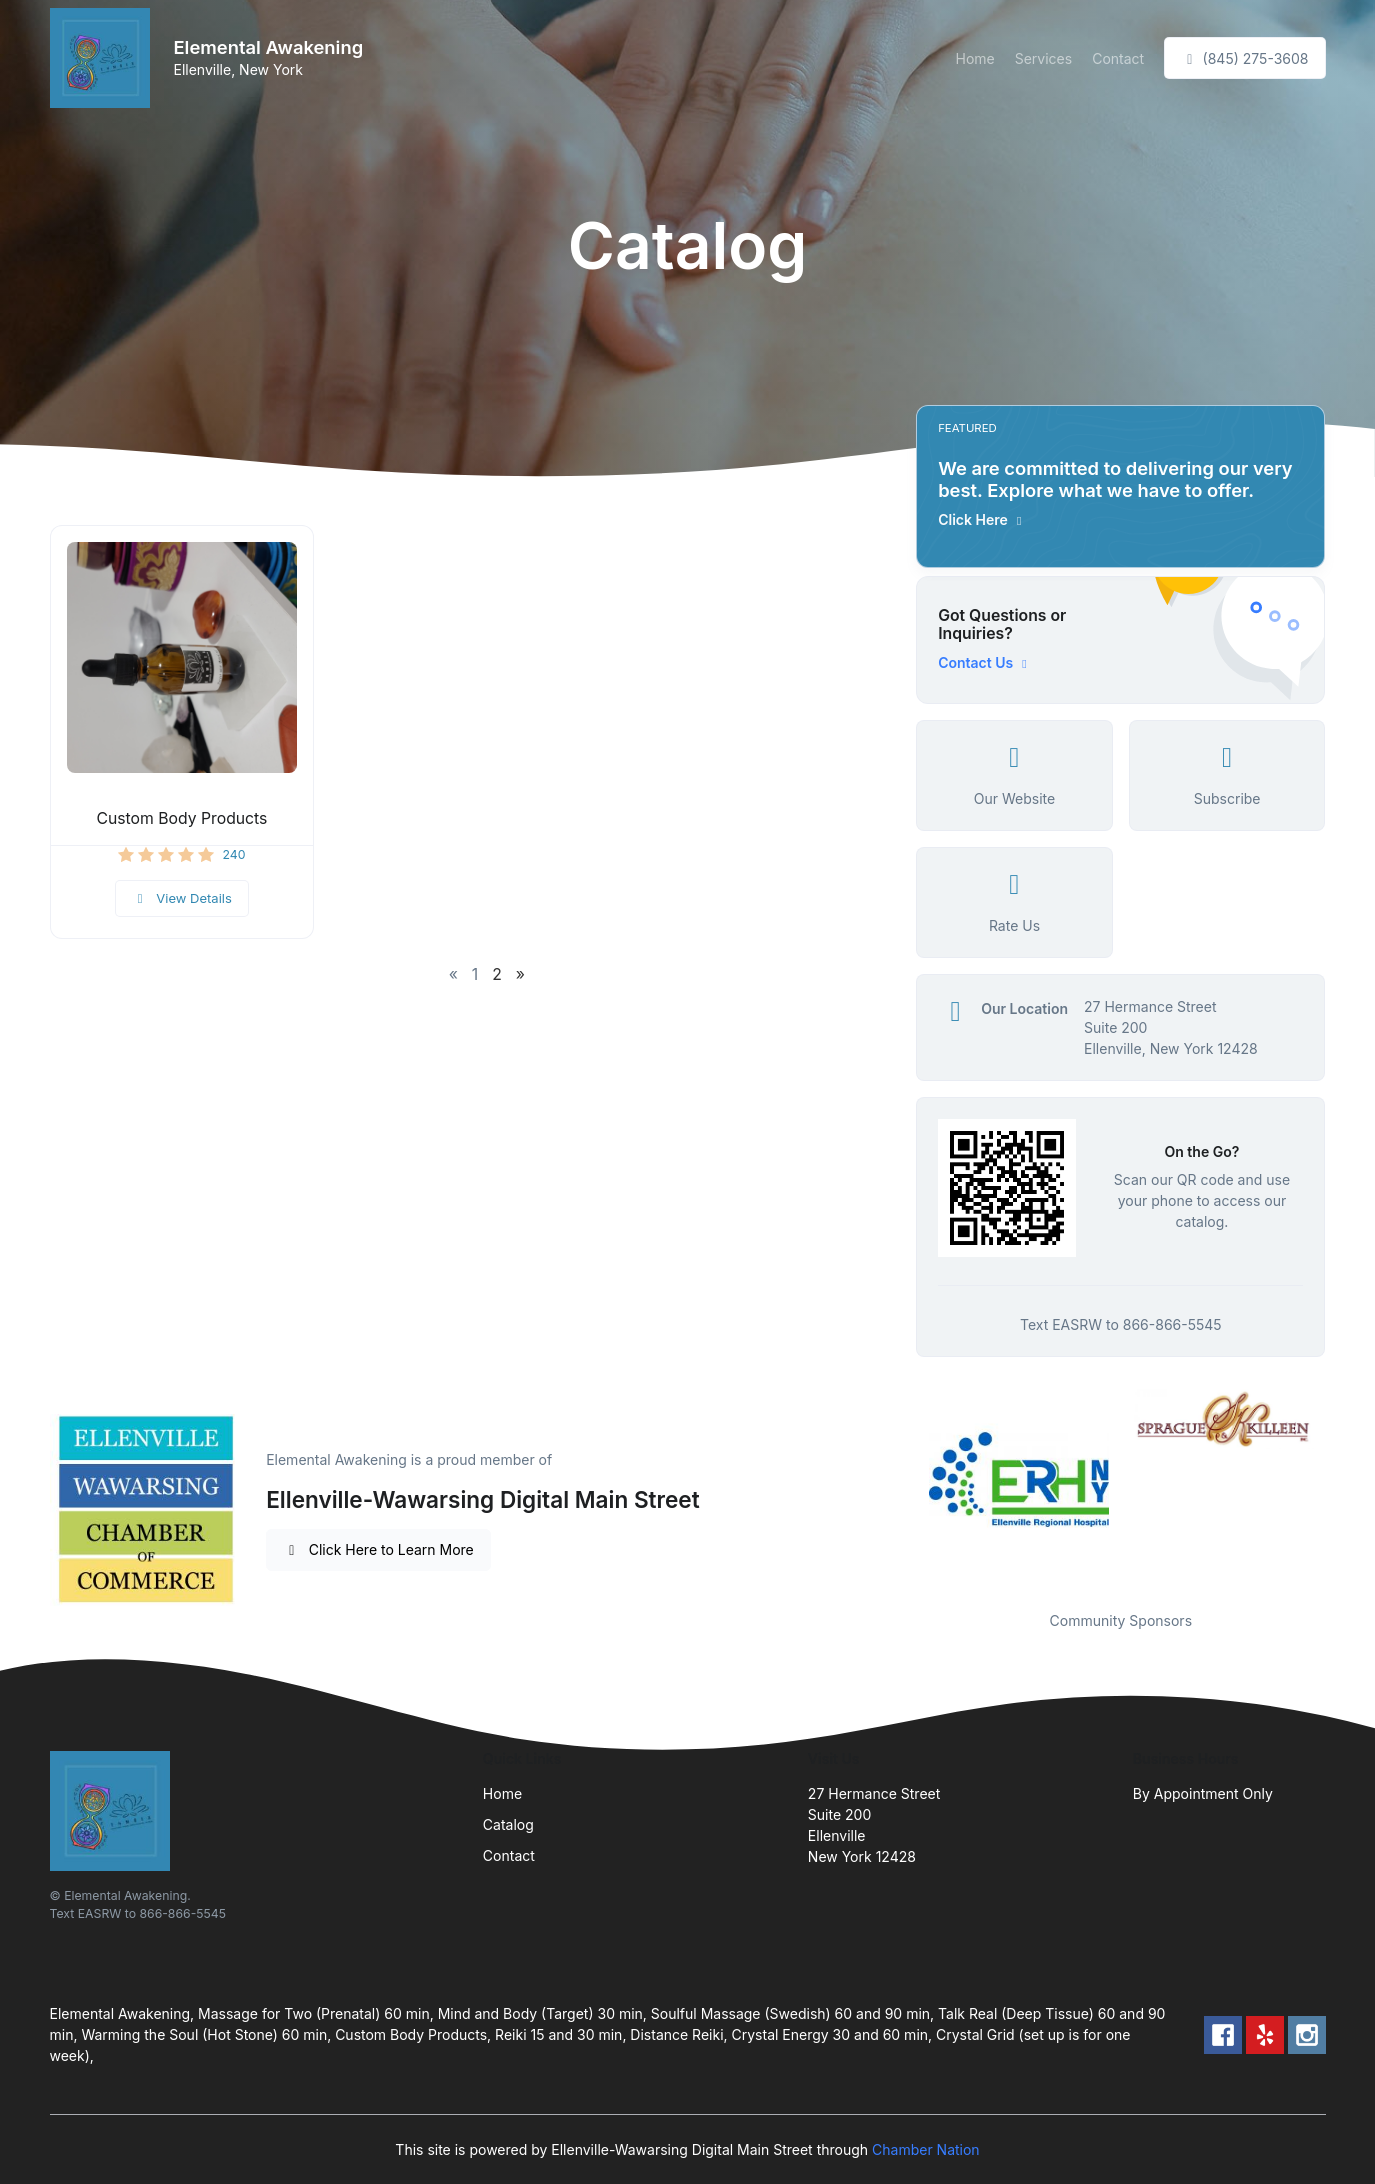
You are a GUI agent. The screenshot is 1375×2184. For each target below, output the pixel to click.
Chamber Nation (926, 2149)
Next (1340, 1487)
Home (974, 58)
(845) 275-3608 (1244, 58)
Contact (1118, 58)
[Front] (104, 58)
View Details (182, 898)
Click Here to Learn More (378, 1549)
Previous (901, 1487)
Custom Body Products (181, 818)
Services (1043, 58)
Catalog (508, 1824)
